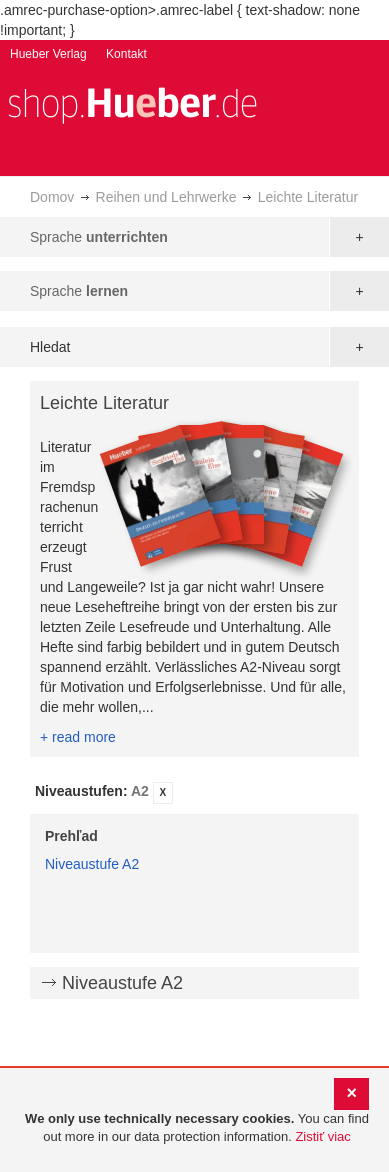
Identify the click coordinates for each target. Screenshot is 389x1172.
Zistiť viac (322, 1136)
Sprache (99, 237)
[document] (197, 1128)
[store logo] (132, 103)
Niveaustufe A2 (92, 864)
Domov (52, 197)
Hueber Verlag (48, 54)
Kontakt (126, 54)
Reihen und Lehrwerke (166, 197)
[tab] (194, 792)
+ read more (78, 737)
